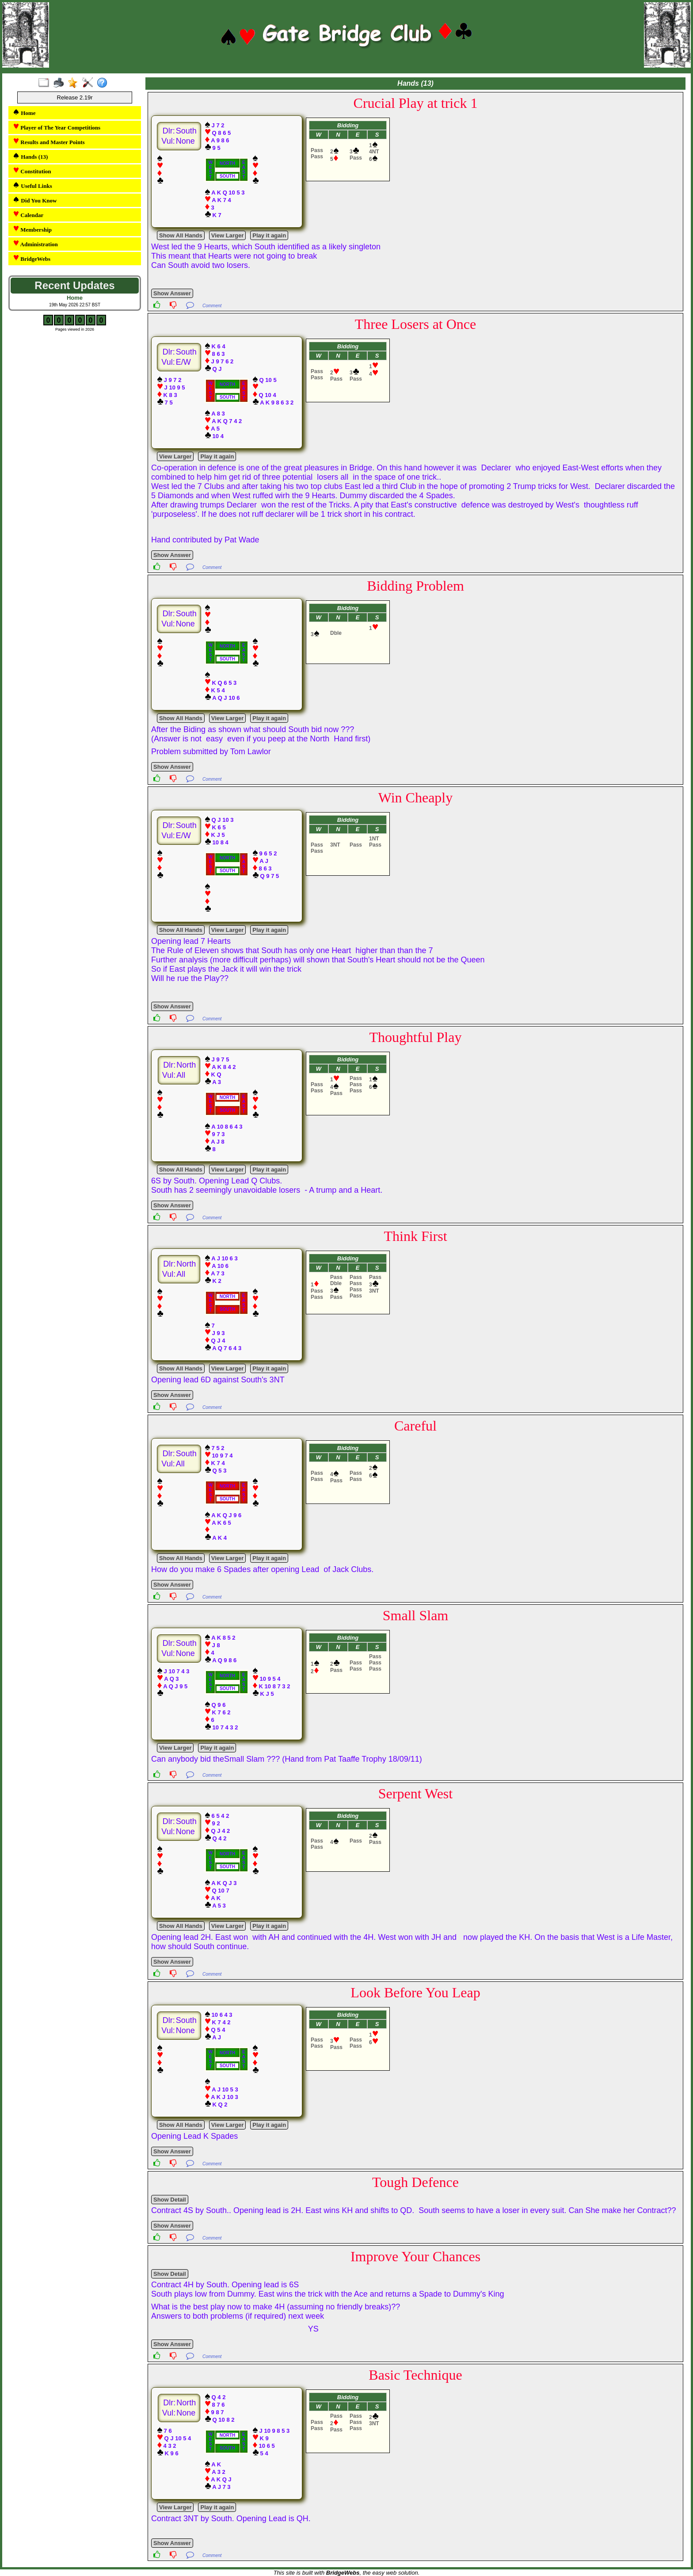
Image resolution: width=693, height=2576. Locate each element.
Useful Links (32, 185)
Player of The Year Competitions (56, 127)
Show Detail (169, 2199)
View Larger (227, 235)
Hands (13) (30, 156)
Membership (32, 229)
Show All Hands (180, 235)
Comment (211, 305)
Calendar (28, 214)
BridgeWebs (31, 258)
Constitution (32, 171)
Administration (35, 244)
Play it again (269, 235)
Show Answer (172, 293)
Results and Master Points (49, 141)
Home (24, 112)
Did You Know (35, 200)
